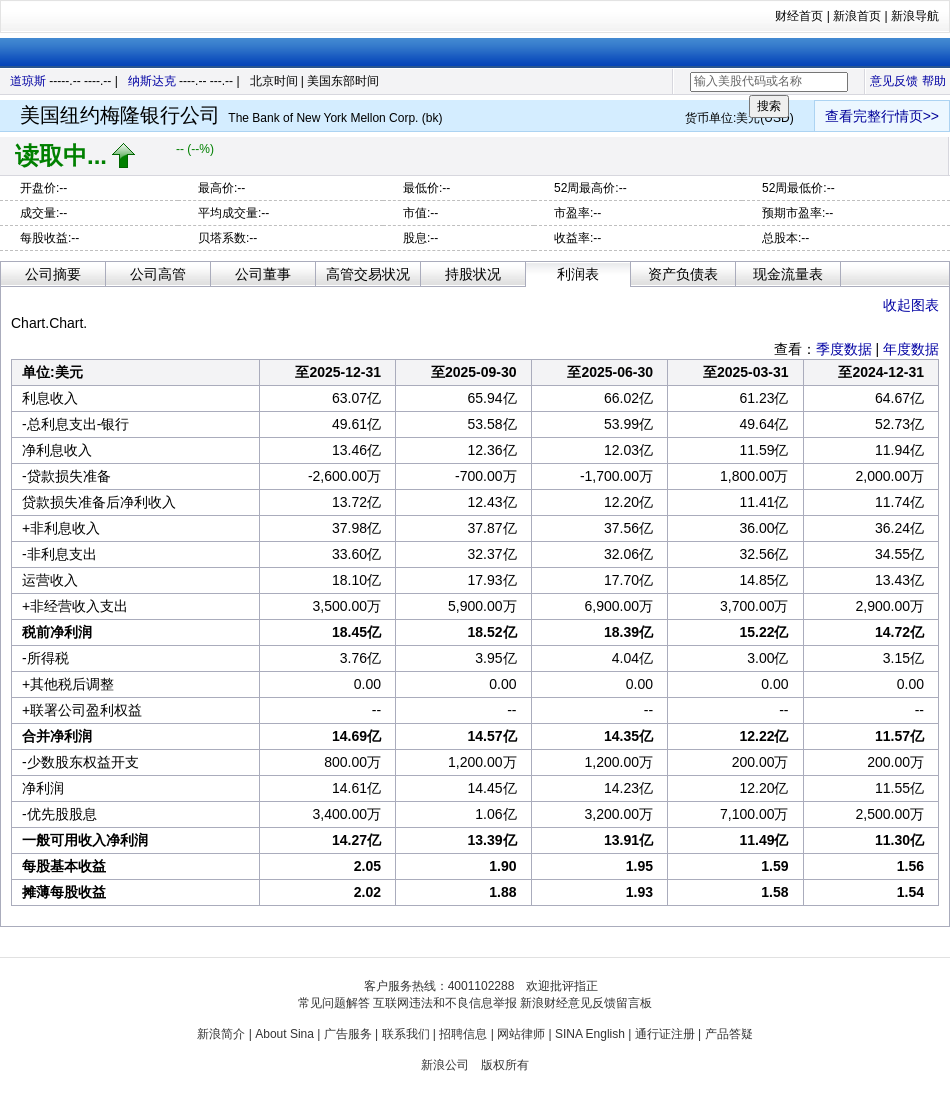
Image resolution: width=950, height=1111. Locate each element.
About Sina (284, 1034)
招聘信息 (463, 1034)
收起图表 (911, 305)
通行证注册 (665, 1034)
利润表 (578, 274)
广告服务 (348, 1034)
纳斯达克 (152, 81)
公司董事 (263, 274)
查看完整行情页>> (882, 116)
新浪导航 (915, 16)
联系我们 (406, 1034)
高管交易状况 (368, 274)
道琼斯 (28, 81)
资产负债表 (683, 274)
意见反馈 (894, 81)
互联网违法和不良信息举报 (445, 1003)
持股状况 (473, 274)
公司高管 (158, 274)
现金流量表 (788, 274)
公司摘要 (53, 274)
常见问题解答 (334, 1003)
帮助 (934, 81)
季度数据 (844, 349)
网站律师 (521, 1034)
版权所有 (505, 1065)
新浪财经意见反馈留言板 (586, 1003)
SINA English (590, 1034)
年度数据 (911, 349)
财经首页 (799, 16)
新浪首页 (857, 16)
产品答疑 (729, 1034)
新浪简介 (221, 1034)
